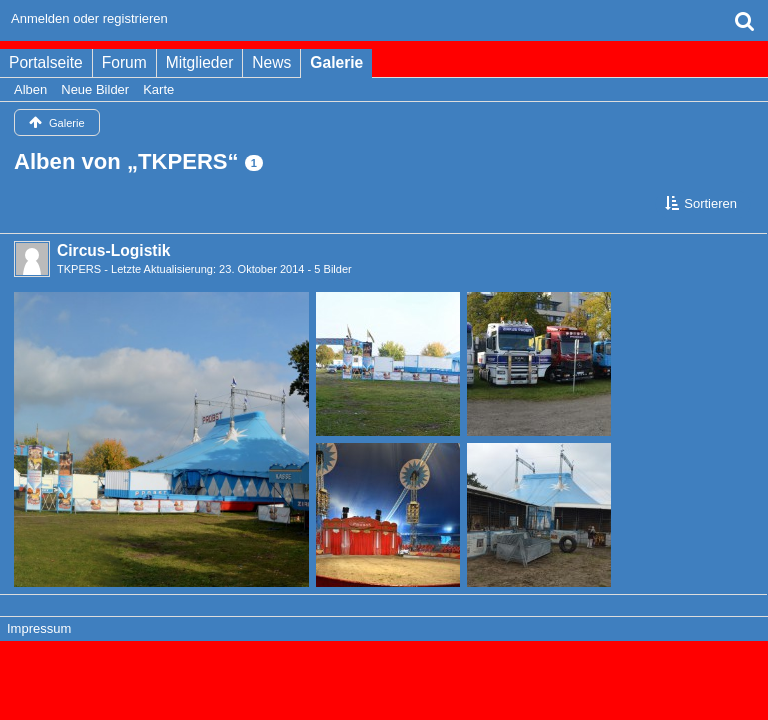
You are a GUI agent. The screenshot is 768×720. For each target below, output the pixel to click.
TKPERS (79, 269)
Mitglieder (200, 62)
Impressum (39, 628)
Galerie (336, 62)
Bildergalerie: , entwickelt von (383, 679)
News (271, 62)
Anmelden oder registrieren (89, 18)
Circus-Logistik (114, 250)
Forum (124, 62)
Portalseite (46, 62)
